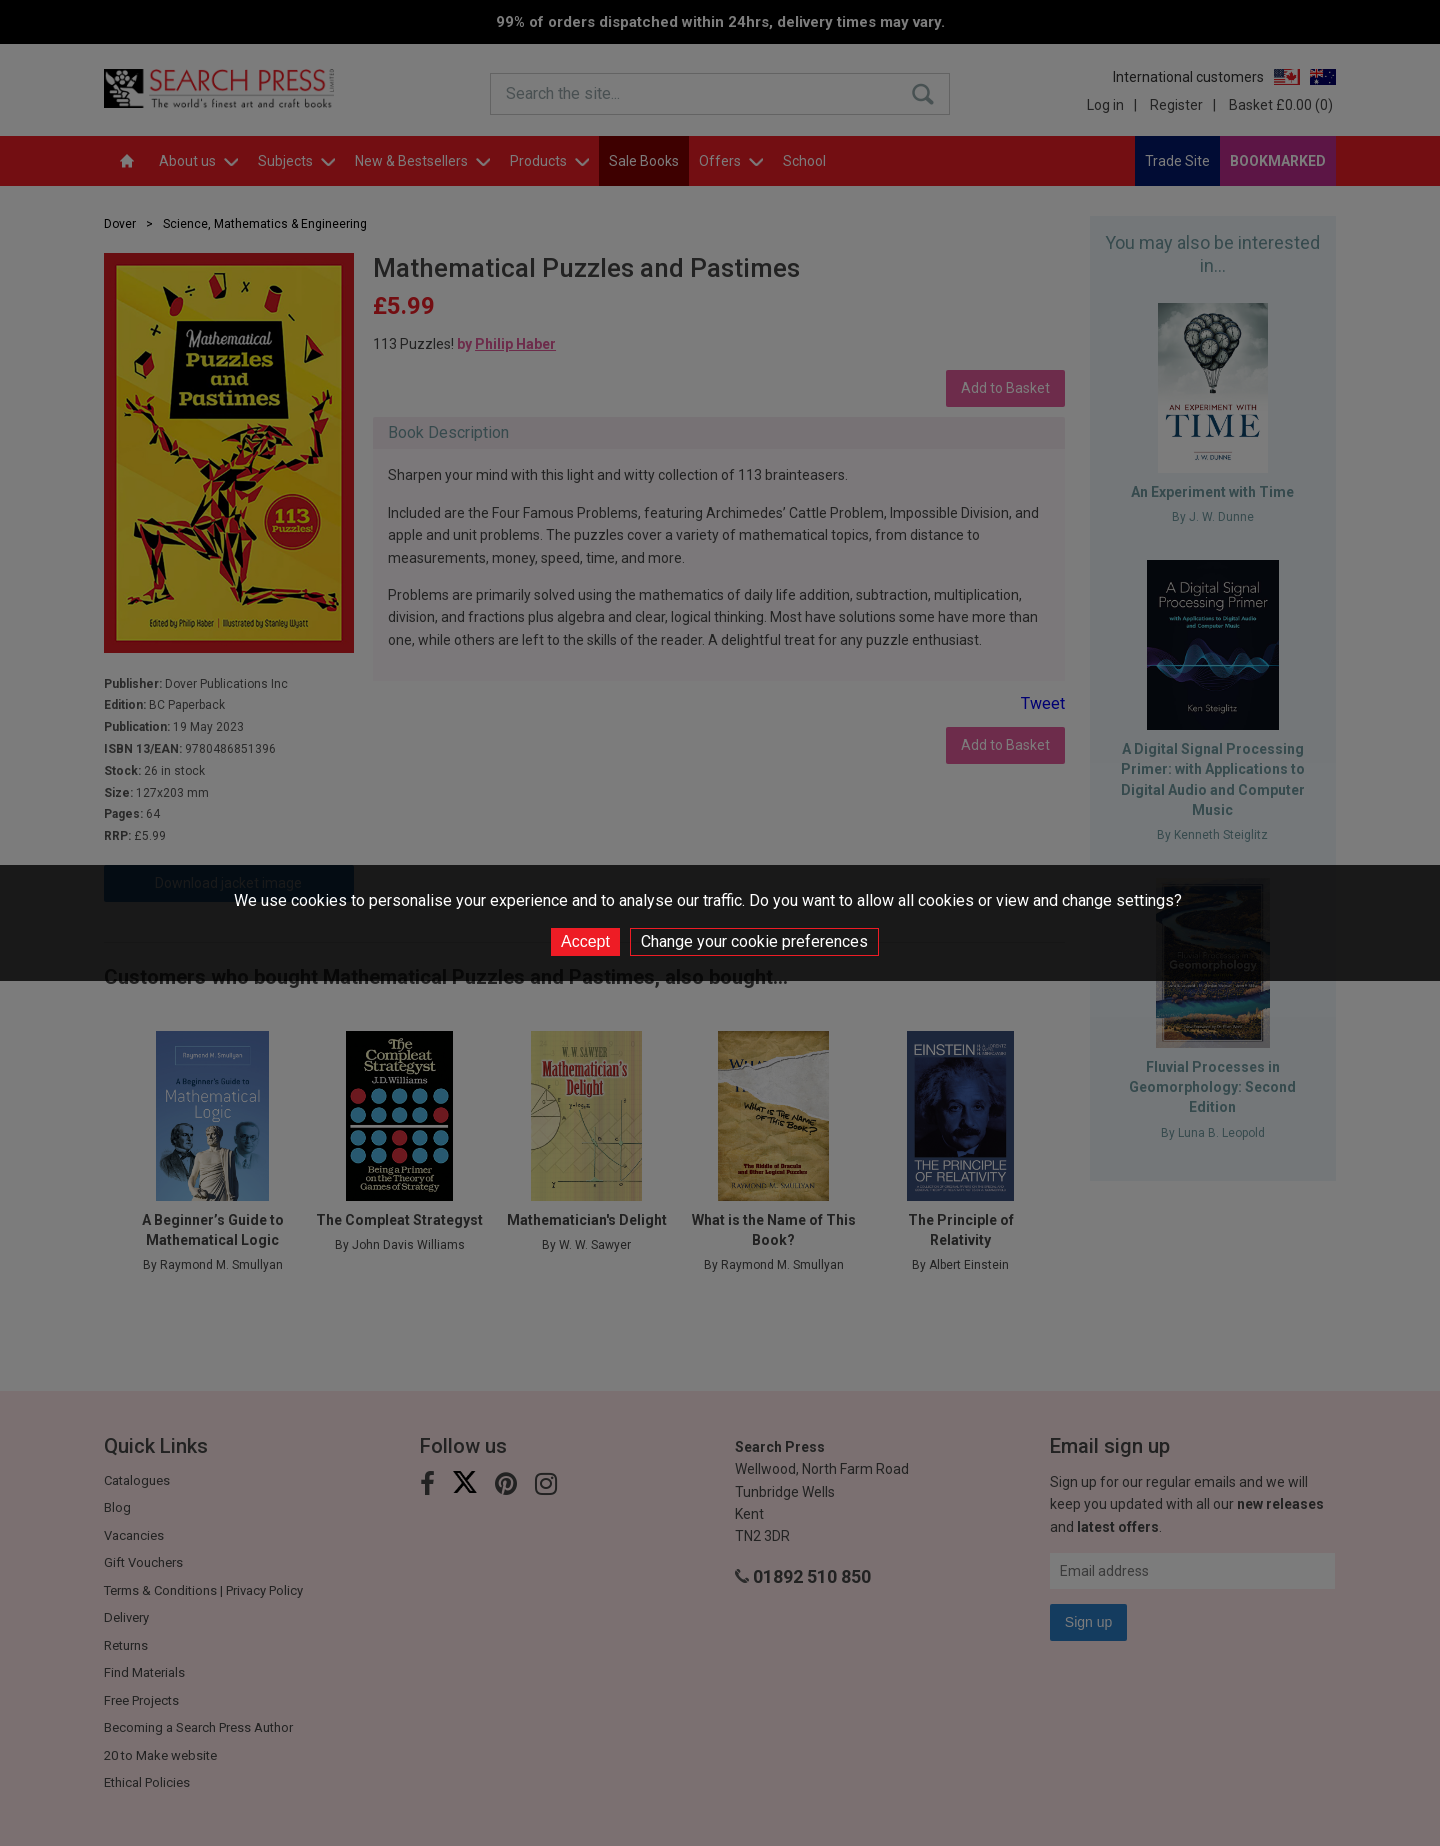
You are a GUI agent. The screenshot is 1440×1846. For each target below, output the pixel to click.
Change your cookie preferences (754, 941)
